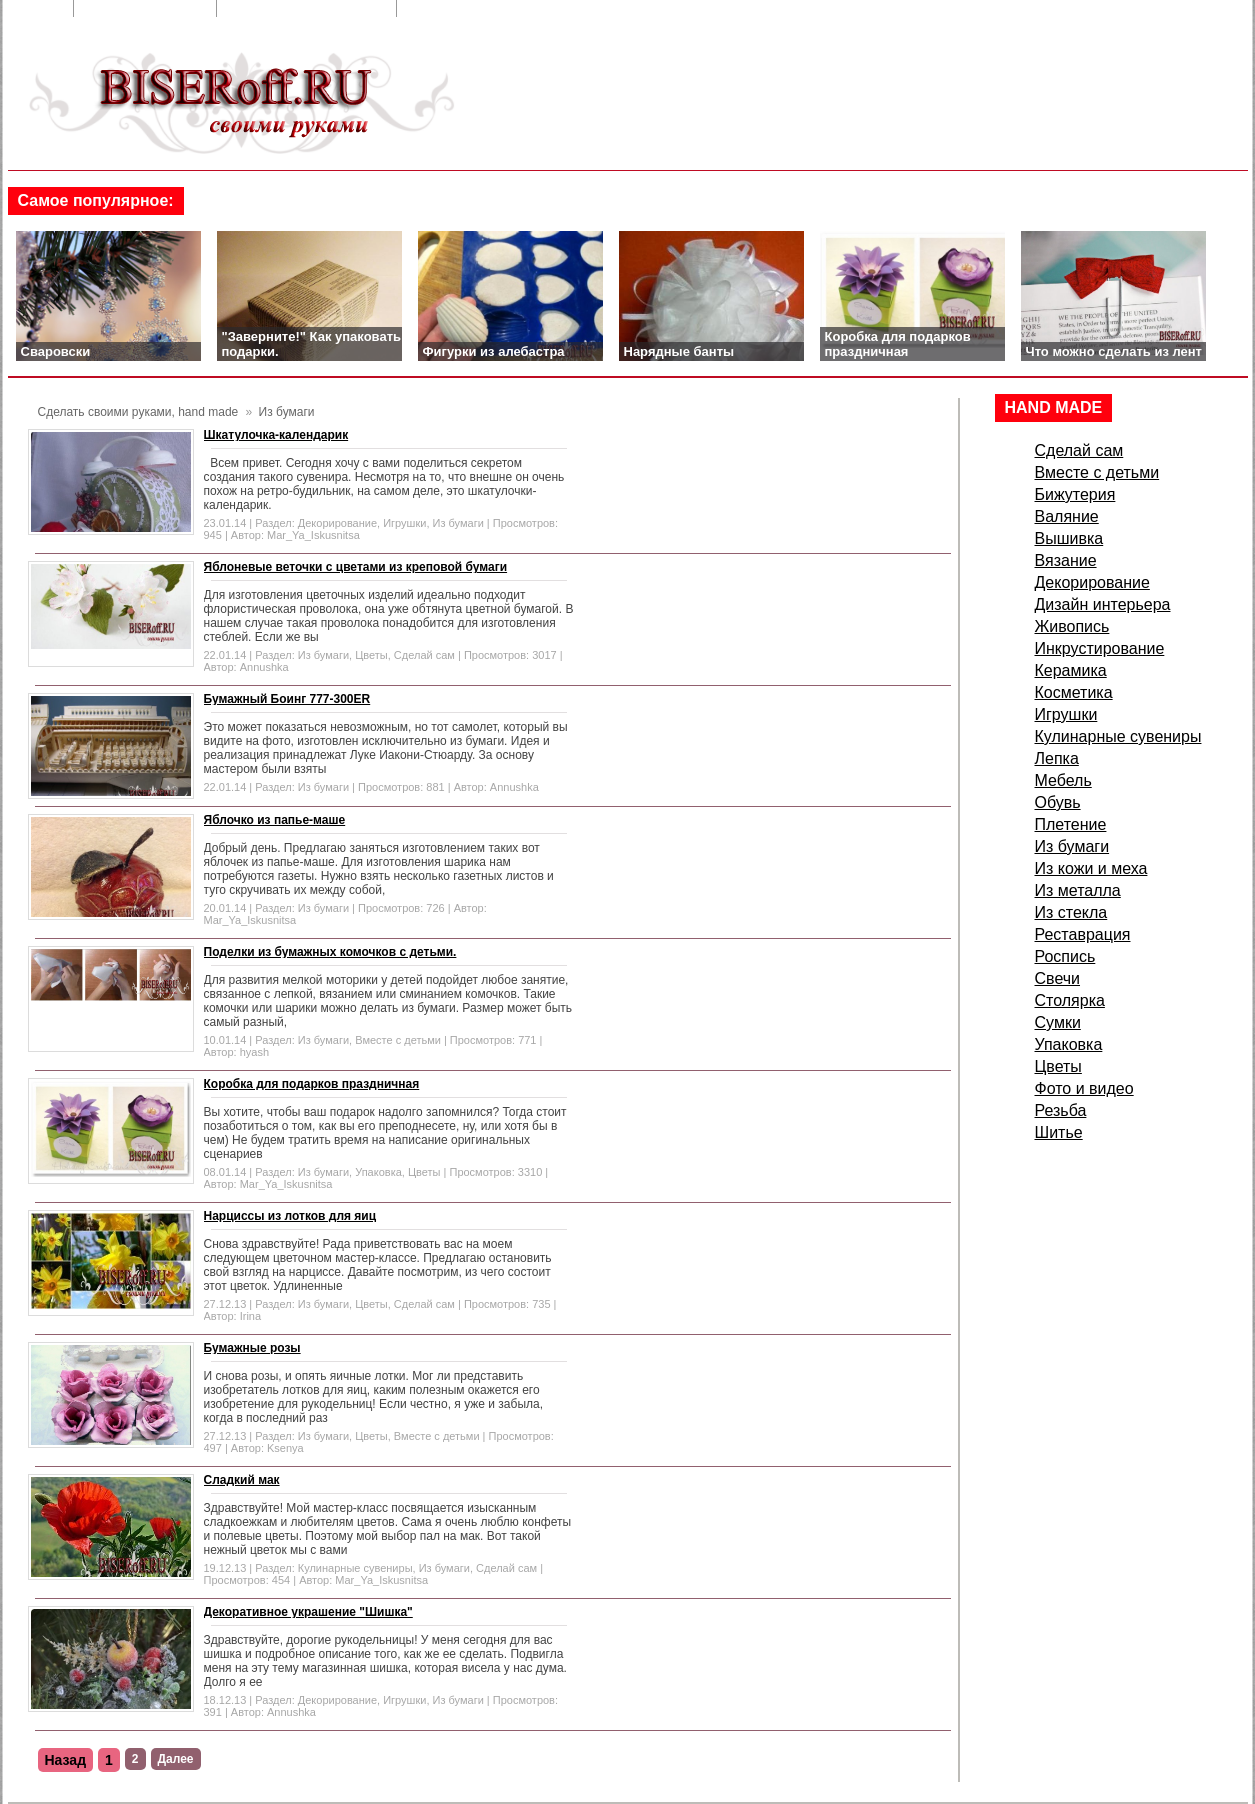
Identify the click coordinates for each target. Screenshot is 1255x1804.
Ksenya (285, 1448)
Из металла (1078, 890)
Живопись (1072, 626)
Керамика (1071, 670)
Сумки (1058, 1022)
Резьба (1061, 1110)
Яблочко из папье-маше (275, 820)
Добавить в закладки (308, 8)
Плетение (1071, 824)
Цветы (371, 655)
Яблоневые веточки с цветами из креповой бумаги (356, 567)
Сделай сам (424, 655)
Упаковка (378, 1172)
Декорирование (337, 523)
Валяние (1067, 516)
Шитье (1059, 1132)
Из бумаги (458, 523)
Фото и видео (1084, 1088)
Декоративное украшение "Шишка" (308, 1612)
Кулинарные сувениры (355, 1568)
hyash (254, 1052)
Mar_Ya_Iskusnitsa (313, 535)
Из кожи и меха (1091, 868)
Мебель (1063, 780)
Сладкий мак (242, 1480)
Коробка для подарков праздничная (312, 1084)
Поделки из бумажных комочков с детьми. (330, 952)
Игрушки (404, 523)
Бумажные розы (252, 1348)
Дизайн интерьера (1103, 604)
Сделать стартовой (482, 8)
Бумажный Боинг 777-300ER (287, 699)
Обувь (1058, 802)
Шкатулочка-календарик (276, 435)
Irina (250, 1316)
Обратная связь (147, 8)
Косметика (1074, 692)
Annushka (264, 667)
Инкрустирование (1100, 648)
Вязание (1066, 560)
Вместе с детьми (398, 1040)
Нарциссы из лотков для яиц (290, 1216)
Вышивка (1069, 538)
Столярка (1070, 1000)
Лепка (1057, 758)
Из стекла (1071, 912)
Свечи (1058, 978)
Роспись (1065, 956)
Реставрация (1083, 934)
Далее (176, 1759)
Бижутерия (1075, 494)
